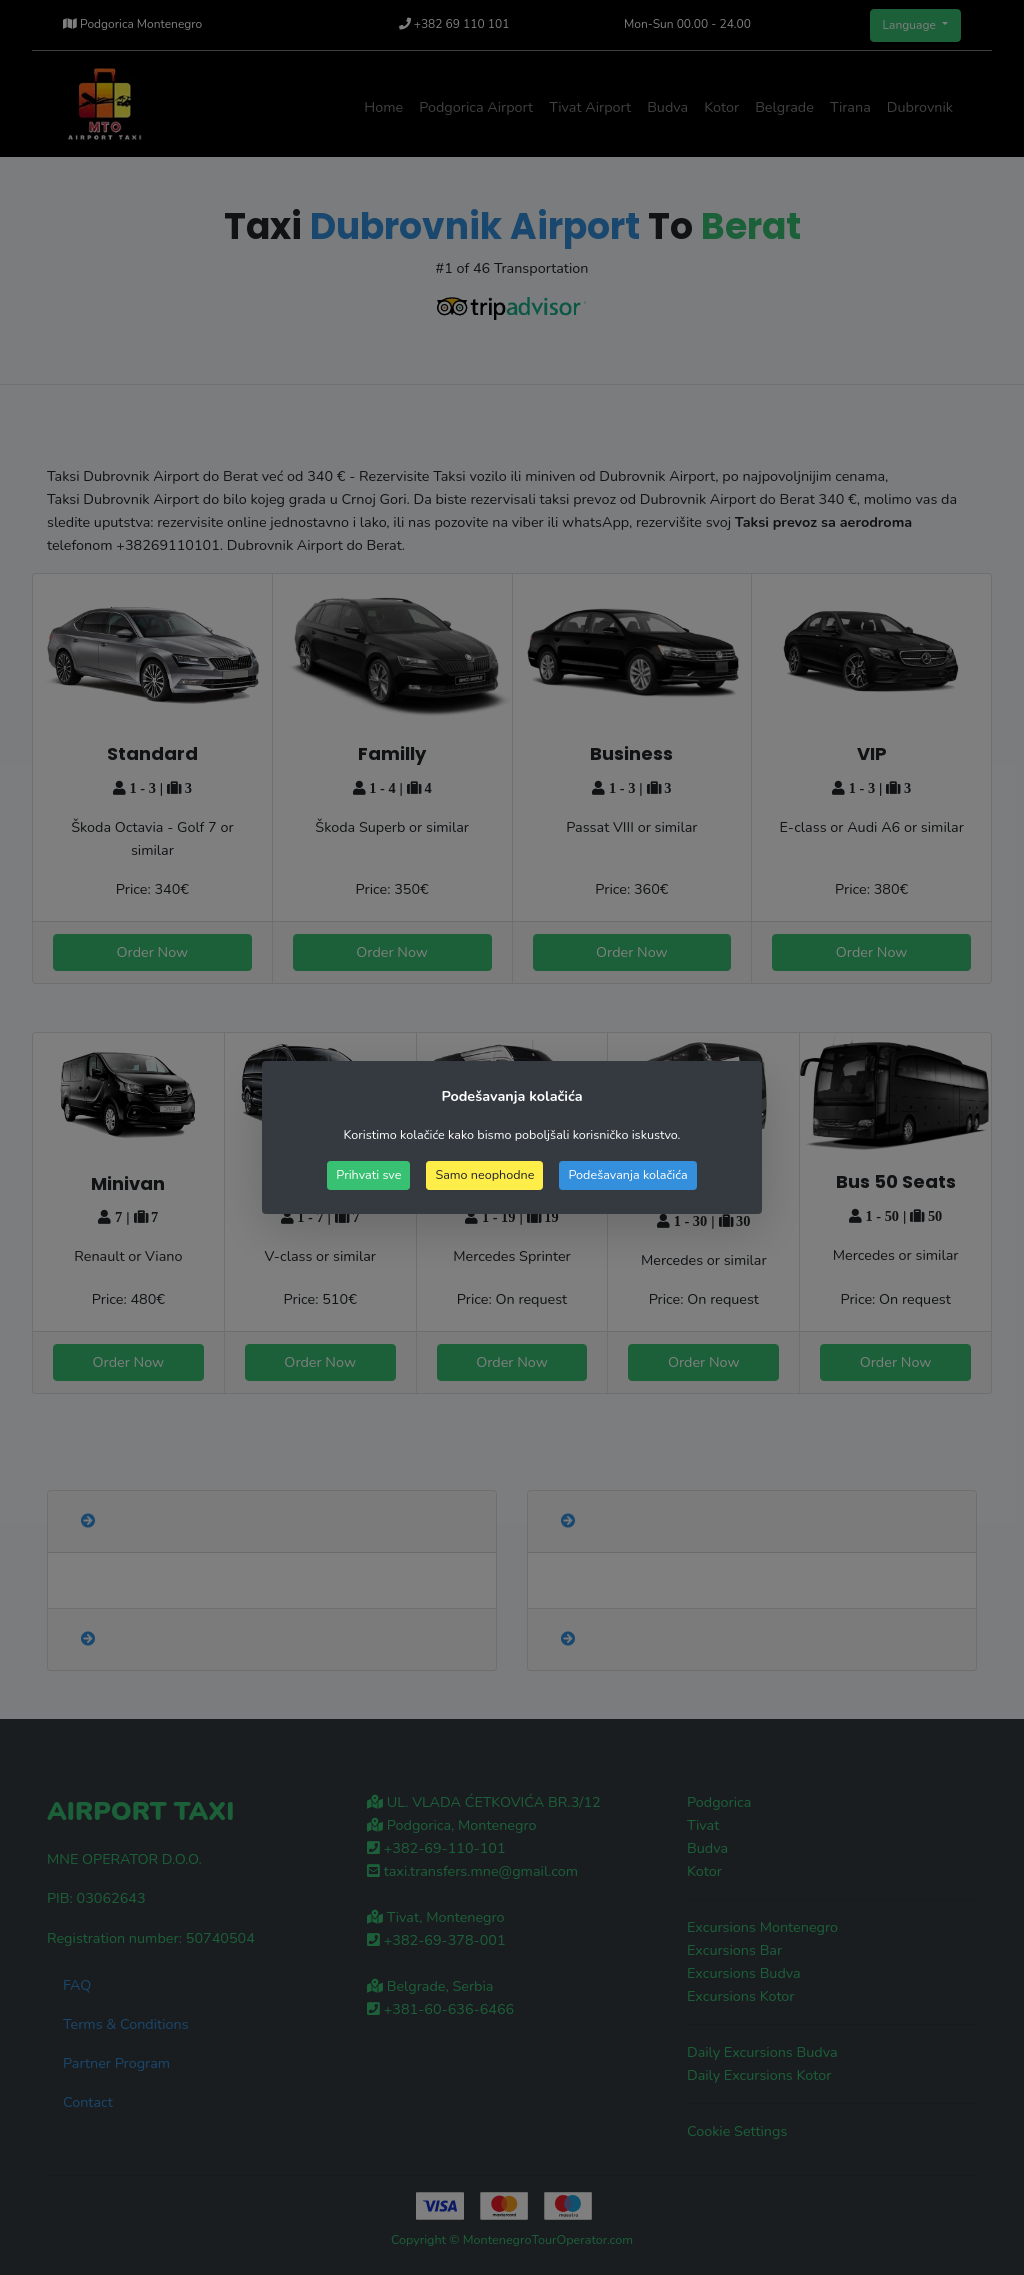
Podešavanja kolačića (627, 1174)
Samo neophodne (484, 1174)
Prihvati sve (368, 1174)
